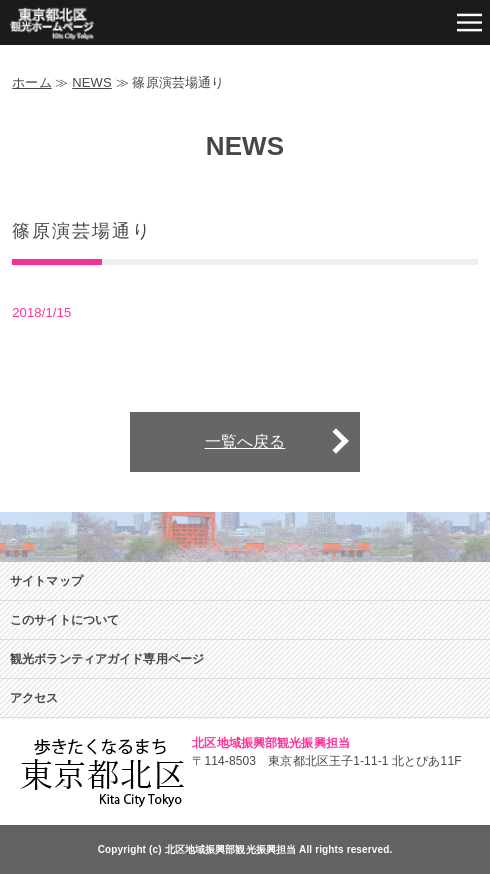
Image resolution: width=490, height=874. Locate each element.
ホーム (31, 82)
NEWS (92, 82)
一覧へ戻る (245, 441)
